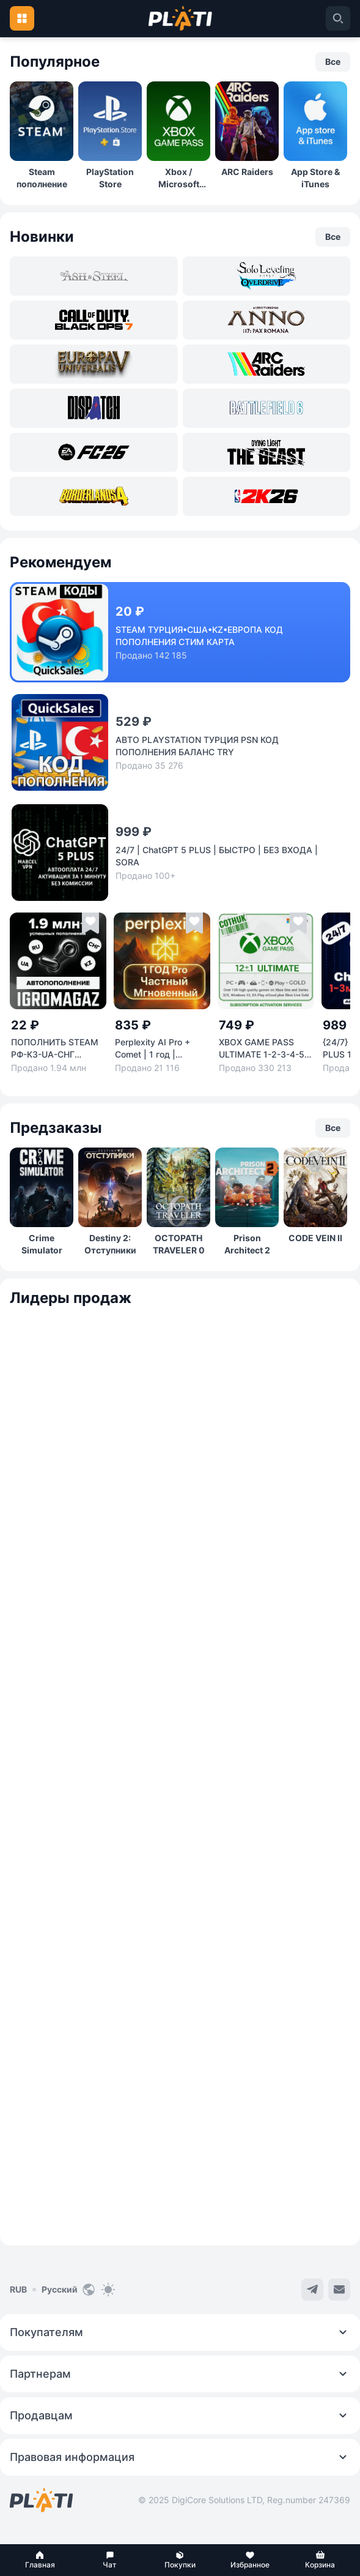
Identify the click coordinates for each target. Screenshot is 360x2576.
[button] (40, 2560)
